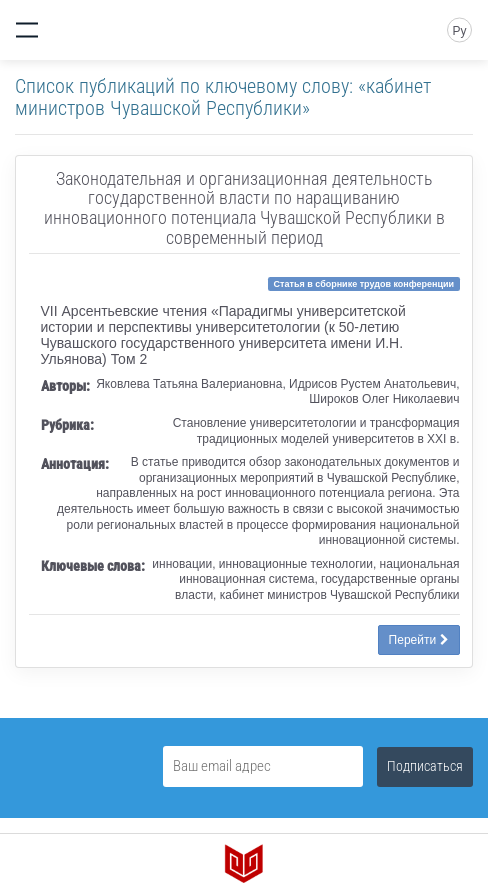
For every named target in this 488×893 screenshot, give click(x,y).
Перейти (419, 640)
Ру (459, 31)
